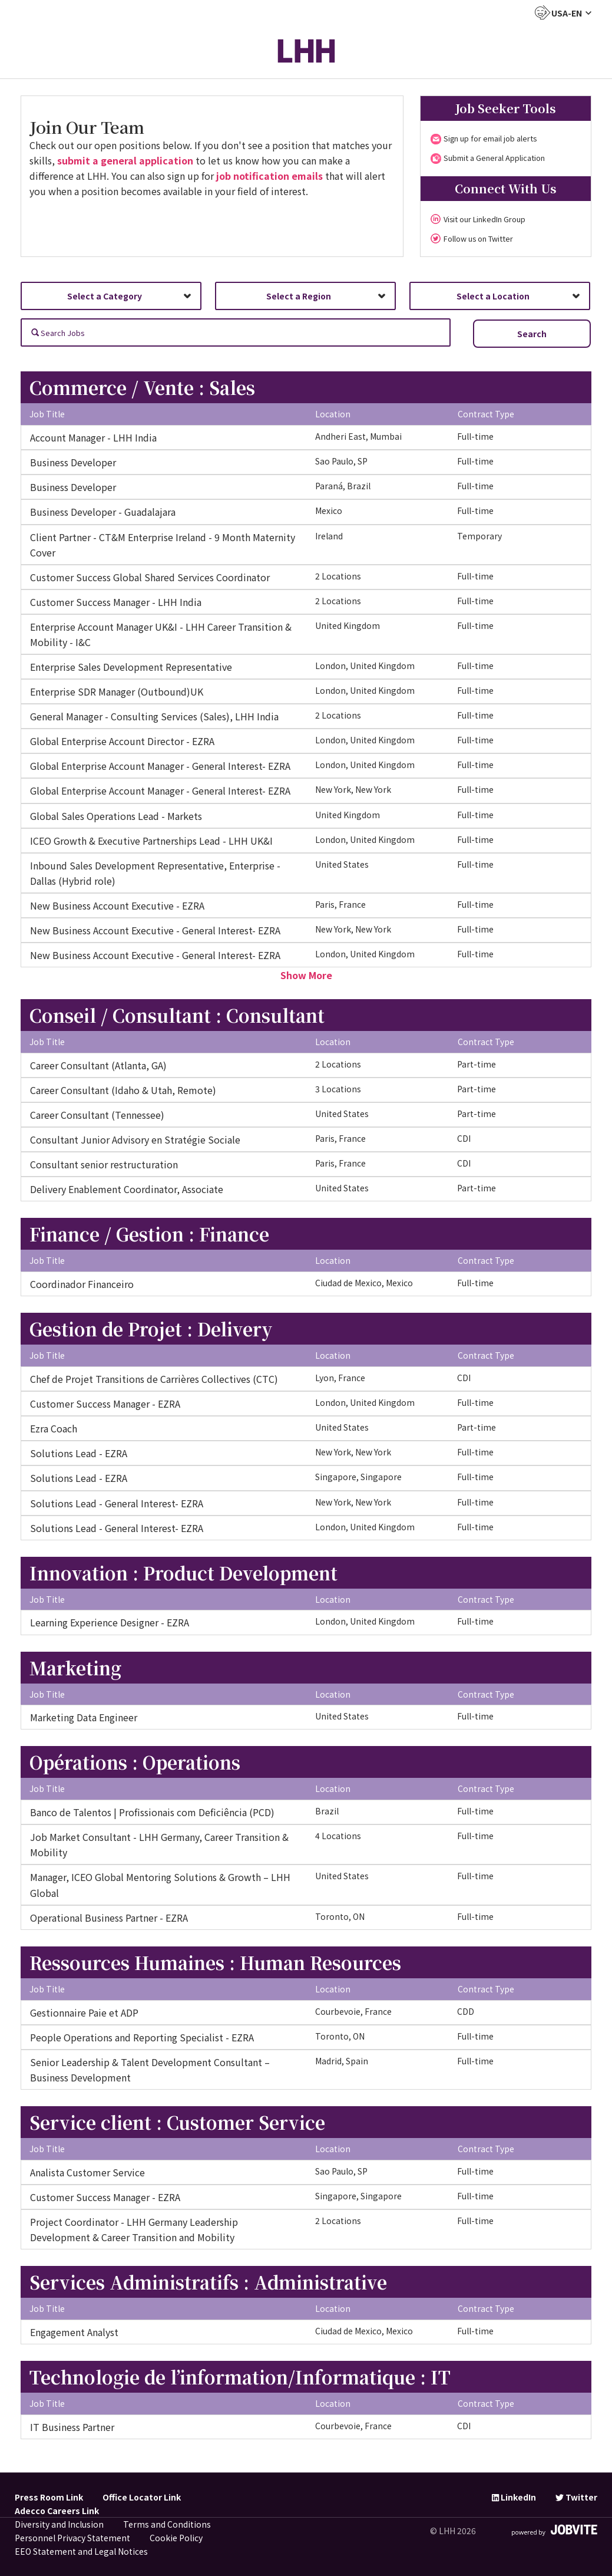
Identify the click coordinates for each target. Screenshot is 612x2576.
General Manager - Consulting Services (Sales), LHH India (154, 716)
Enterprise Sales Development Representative (131, 667)
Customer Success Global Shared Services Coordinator (150, 577)
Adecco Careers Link (57, 2510)
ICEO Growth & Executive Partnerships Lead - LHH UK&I (151, 841)
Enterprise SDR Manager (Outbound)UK (116, 691)
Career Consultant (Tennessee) (97, 1115)
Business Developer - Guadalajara (103, 512)
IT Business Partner (72, 2427)
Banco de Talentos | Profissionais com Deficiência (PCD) (152, 1812)
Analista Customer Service (87, 2172)
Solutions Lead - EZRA (78, 1453)
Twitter (576, 2497)
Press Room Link (49, 2497)
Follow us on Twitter (478, 238)
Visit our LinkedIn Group (484, 219)
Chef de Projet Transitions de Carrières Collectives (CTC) (154, 1379)
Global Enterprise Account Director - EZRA (122, 741)
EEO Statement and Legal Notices (81, 2551)
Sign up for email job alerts (490, 138)
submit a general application (125, 160)
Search (532, 334)
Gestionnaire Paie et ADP (84, 2012)
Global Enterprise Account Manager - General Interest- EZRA (160, 766)
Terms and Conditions (167, 2524)
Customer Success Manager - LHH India (115, 602)
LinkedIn (514, 2497)
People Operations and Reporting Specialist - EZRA (142, 2037)
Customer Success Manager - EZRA (105, 1403)
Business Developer (73, 462)
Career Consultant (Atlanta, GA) (98, 1065)
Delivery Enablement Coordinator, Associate (126, 1189)
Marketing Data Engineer (83, 1717)
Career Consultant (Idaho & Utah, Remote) (123, 1090)
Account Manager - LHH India (93, 437)
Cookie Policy (176, 2538)
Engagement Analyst (74, 2332)
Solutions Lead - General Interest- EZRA (116, 1503)
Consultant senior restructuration (104, 1164)
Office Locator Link (141, 2497)
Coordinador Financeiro (82, 1284)
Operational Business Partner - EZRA (109, 1917)
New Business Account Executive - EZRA (117, 905)
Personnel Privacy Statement (72, 2538)
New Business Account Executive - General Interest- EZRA (155, 930)
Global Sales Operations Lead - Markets (116, 816)
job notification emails (269, 176)
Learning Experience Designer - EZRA (109, 1622)
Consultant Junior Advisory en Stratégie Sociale (135, 1139)
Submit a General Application (494, 157)
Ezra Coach (53, 1428)
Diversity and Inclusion (59, 2524)
